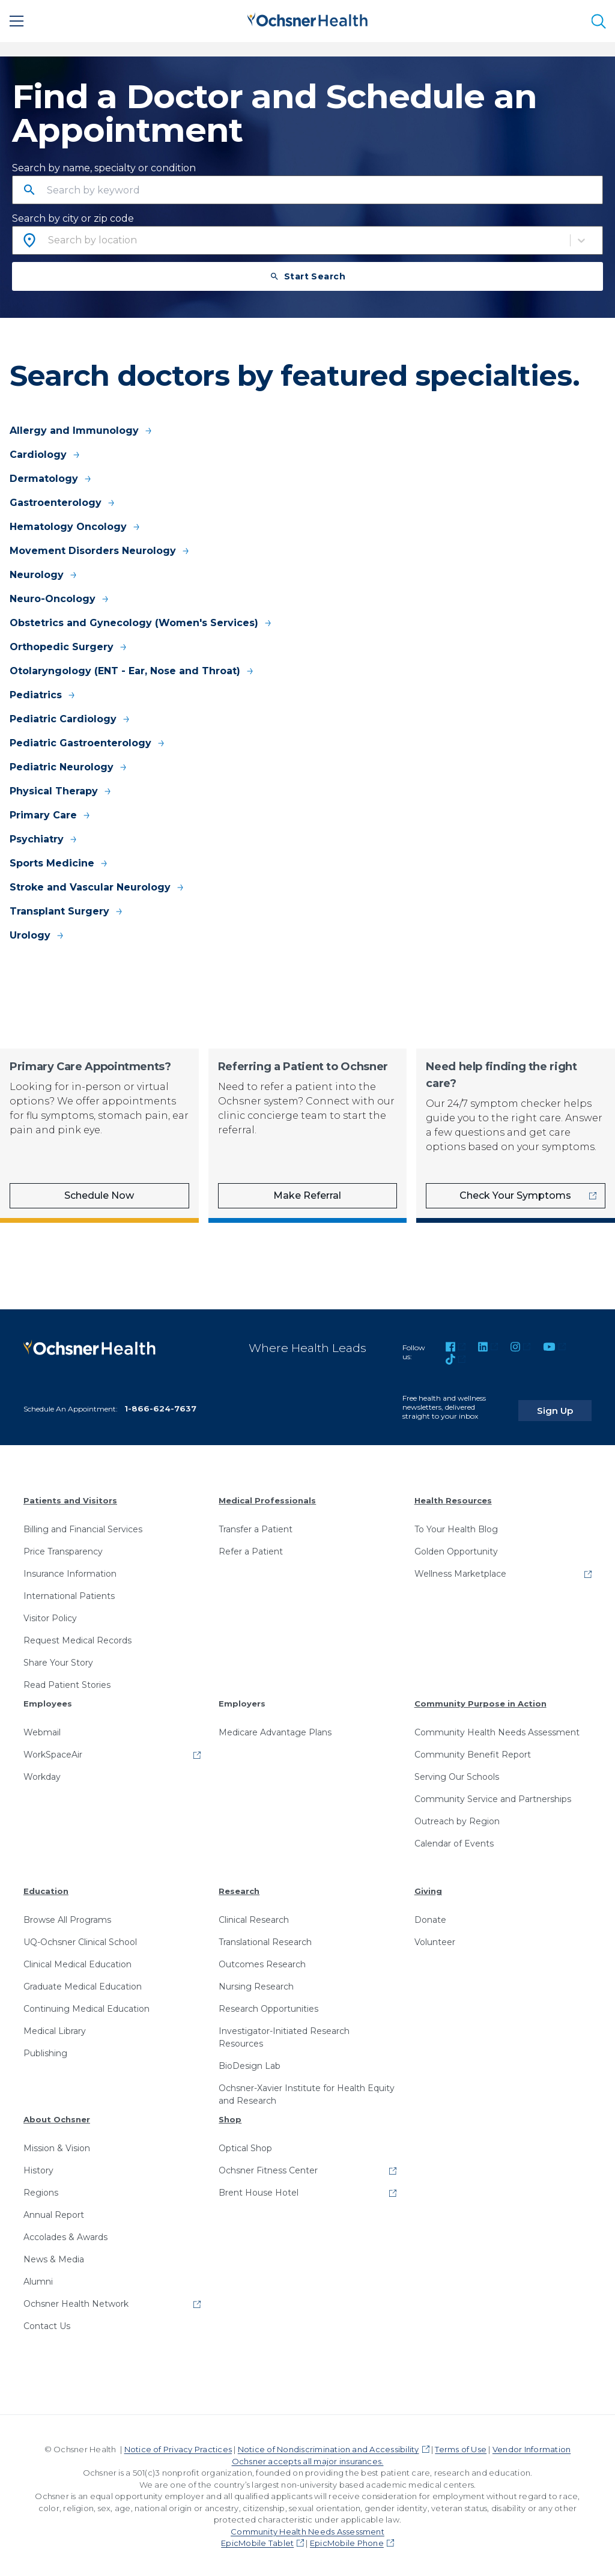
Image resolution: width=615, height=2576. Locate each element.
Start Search (308, 276)
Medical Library (54, 2029)
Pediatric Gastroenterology (88, 743)
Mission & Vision (56, 2146)
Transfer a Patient (255, 1527)
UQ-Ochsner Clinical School (80, 1940)
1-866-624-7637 (160, 1406)
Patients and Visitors (70, 1498)
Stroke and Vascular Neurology (97, 887)
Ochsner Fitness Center (268, 2168)
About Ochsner (56, 2117)
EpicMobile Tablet (257, 2541)
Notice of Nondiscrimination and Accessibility (328, 2447)
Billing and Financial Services (82, 1527)
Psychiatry (44, 839)
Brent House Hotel (258, 2190)
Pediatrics (43, 695)
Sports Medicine (59, 863)
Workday (42, 1775)
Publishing (45, 2051)
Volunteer (434, 1940)
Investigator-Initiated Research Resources (284, 2035)
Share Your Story (58, 1660)
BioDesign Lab (249, 2064)
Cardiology (45, 454)
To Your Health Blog (456, 1527)
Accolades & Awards (65, 2235)
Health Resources (453, 1498)
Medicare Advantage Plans (275, 1730)
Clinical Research (254, 1918)
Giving (428, 1889)
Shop (230, 2117)
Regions (40, 2190)
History (38, 2168)
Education (45, 1889)
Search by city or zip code (73, 218)
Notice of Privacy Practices (178, 2447)
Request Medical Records (77, 1638)
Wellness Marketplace (460, 1572)
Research (239, 1889)
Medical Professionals (267, 1498)
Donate (430, 1918)
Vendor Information (531, 2447)
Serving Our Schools (456, 1775)
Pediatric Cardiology (70, 719)
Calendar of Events (454, 1841)
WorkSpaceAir (52, 1752)
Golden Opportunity (456, 1549)
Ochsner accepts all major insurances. (308, 2459)
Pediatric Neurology (69, 767)
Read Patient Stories (67, 1683)
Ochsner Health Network (76, 2302)
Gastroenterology (63, 502)
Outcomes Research (262, 1962)
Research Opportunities (268, 2007)
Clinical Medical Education (77, 1962)
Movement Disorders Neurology (100, 550)
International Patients (69, 1594)
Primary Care (50, 815)
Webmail (42, 1730)
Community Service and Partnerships (492, 1797)
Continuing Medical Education (86, 2007)
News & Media (53, 2257)
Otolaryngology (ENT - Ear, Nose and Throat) (132, 671)
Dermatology (51, 478)
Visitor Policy (50, 1616)
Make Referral (307, 1195)
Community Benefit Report (472, 1752)
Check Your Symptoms (515, 1195)
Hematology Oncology (75, 526)
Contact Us (46, 2324)
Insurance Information (70, 1572)
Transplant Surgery (67, 911)
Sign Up (569, 1402)
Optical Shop (245, 2146)
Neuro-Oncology (60, 598)
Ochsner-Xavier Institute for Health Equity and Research (307, 2092)
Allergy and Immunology (81, 430)
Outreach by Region (457, 1819)
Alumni (38, 2279)
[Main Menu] (17, 21)
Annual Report (53, 2213)
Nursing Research (256, 1984)
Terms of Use (460, 2447)
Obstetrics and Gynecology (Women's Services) (141, 623)
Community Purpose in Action (480, 1702)
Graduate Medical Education (82, 1984)
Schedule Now (99, 1195)
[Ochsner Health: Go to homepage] (307, 19)
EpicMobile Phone (347, 2541)
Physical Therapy (61, 791)
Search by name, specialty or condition (104, 168)
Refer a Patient (251, 1549)
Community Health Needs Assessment (497, 1730)
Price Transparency (63, 1549)
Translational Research (265, 1940)
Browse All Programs (67, 1918)
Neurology (44, 574)
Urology (37, 935)
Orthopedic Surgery (69, 647)
